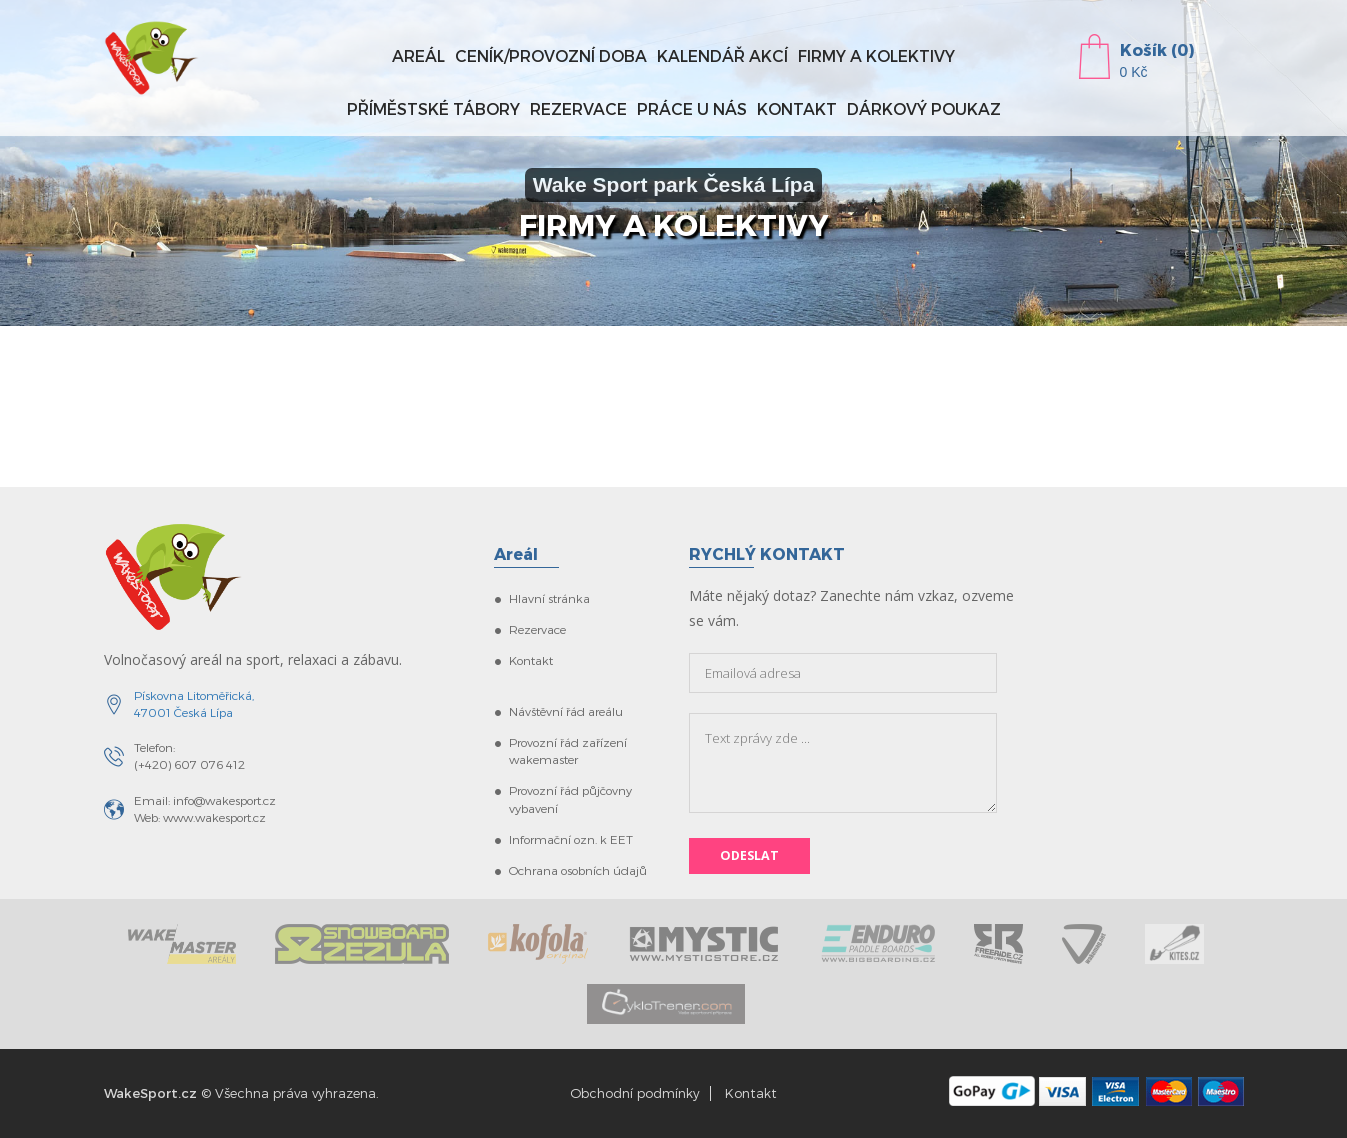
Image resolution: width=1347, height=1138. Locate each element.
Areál (418, 55)
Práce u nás (692, 108)
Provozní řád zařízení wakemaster (568, 750)
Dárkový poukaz (924, 108)
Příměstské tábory (433, 108)
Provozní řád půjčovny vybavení (570, 798)
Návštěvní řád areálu (566, 711)
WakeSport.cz (150, 1093)
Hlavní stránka (549, 598)
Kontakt (797, 108)
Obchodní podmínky (635, 1093)
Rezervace (578, 108)
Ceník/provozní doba (551, 55)
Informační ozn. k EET (571, 839)
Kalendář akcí (722, 55)
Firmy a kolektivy (876, 55)
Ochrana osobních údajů (578, 870)
